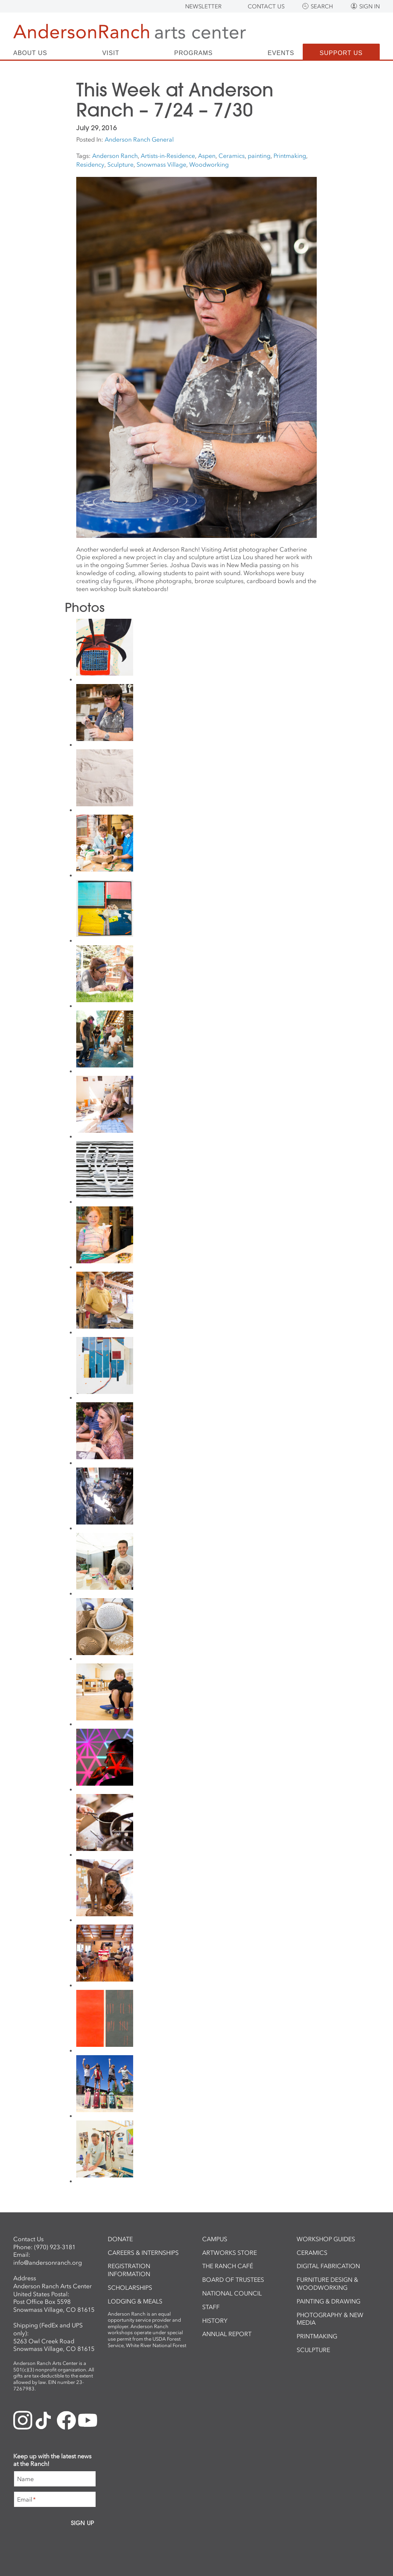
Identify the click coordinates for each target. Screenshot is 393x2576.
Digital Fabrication (328, 2266)
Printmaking (290, 155)
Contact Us (266, 6)
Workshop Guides (326, 2239)
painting (259, 155)
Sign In (369, 6)
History (215, 2320)
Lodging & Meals (135, 2301)
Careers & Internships (143, 2252)
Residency (90, 164)
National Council (232, 2293)
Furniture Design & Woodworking (327, 2283)
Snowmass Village (161, 164)
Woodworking (209, 164)
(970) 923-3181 (54, 2247)
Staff (211, 2307)
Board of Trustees (233, 2279)
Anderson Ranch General (139, 139)
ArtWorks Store (229, 2252)
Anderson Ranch (115, 155)
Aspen (206, 155)
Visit (110, 53)
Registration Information (129, 2270)
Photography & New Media (330, 2319)
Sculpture (120, 164)
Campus (214, 2239)
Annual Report (227, 2334)
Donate (120, 2239)
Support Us (341, 53)
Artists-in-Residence (168, 155)
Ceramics (232, 155)
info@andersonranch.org (47, 2262)
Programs (193, 53)
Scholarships (130, 2287)
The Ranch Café (227, 2266)
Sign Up (82, 2523)
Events (281, 53)
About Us (30, 53)
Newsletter (203, 6)
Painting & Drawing (328, 2301)
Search (322, 6)
